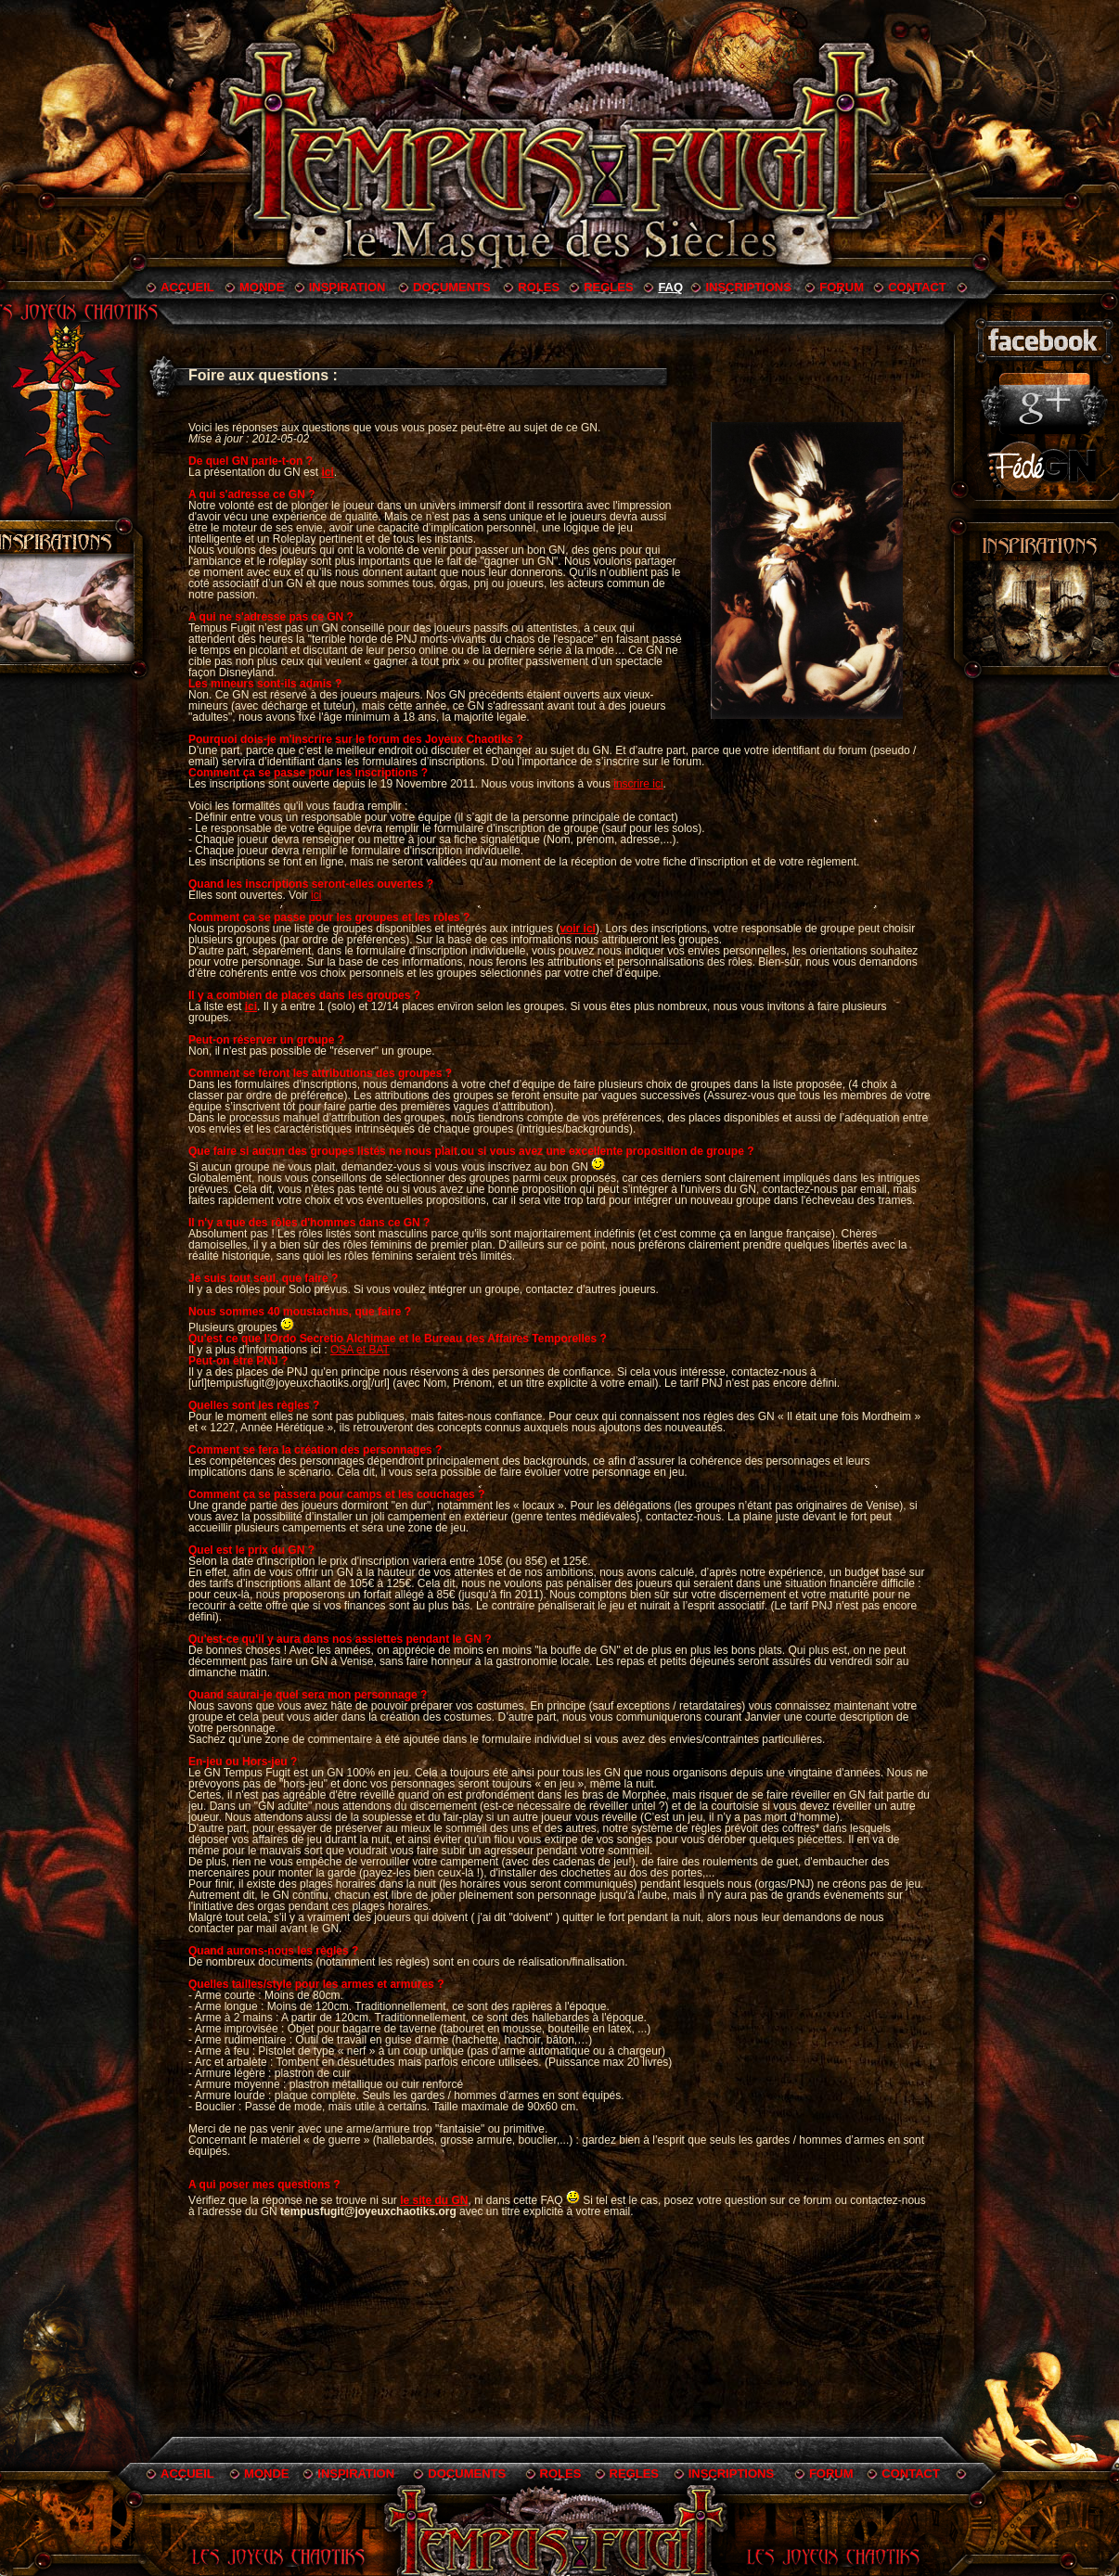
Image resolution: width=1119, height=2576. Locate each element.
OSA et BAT (360, 1349)
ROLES (539, 287)
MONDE (261, 287)
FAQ (670, 287)
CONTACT (917, 287)
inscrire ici (637, 783)
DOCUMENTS (452, 287)
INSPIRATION (347, 287)
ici (316, 895)
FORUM (841, 287)
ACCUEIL (187, 287)
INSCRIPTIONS (748, 287)
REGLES (608, 287)
